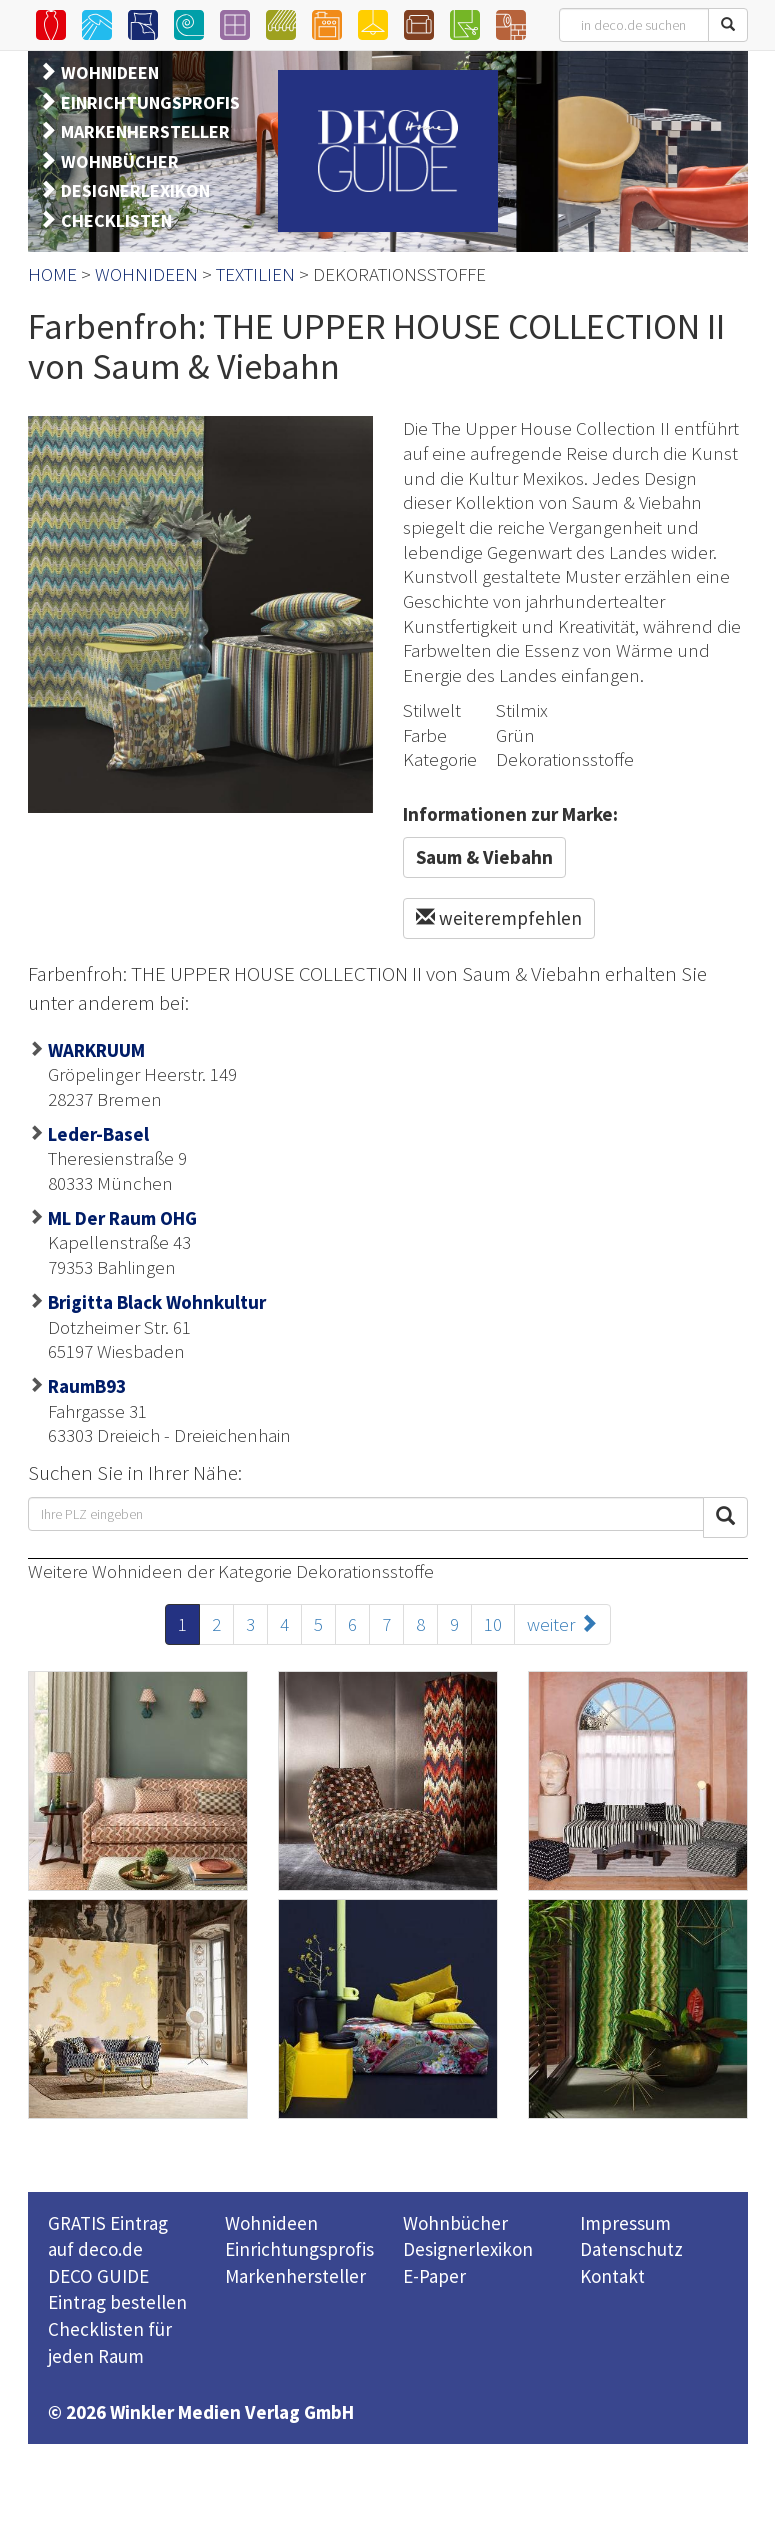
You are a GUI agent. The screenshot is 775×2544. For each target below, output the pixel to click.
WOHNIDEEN (110, 72)
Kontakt (612, 2276)
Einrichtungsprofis (299, 2249)
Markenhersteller (295, 2276)
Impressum (625, 2223)
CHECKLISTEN (116, 220)
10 (493, 1624)
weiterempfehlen (499, 918)
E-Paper (434, 2276)
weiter (562, 1624)
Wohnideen (271, 2223)
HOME (52, 274)
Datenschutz (631, 2249)
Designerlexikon (468, 2249)
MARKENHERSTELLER (145, 131)
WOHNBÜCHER (120, 161)
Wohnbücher (455, 2223)
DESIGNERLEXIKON (135, 190)
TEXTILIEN (255, 274)
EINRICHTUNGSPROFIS (150, 102)
